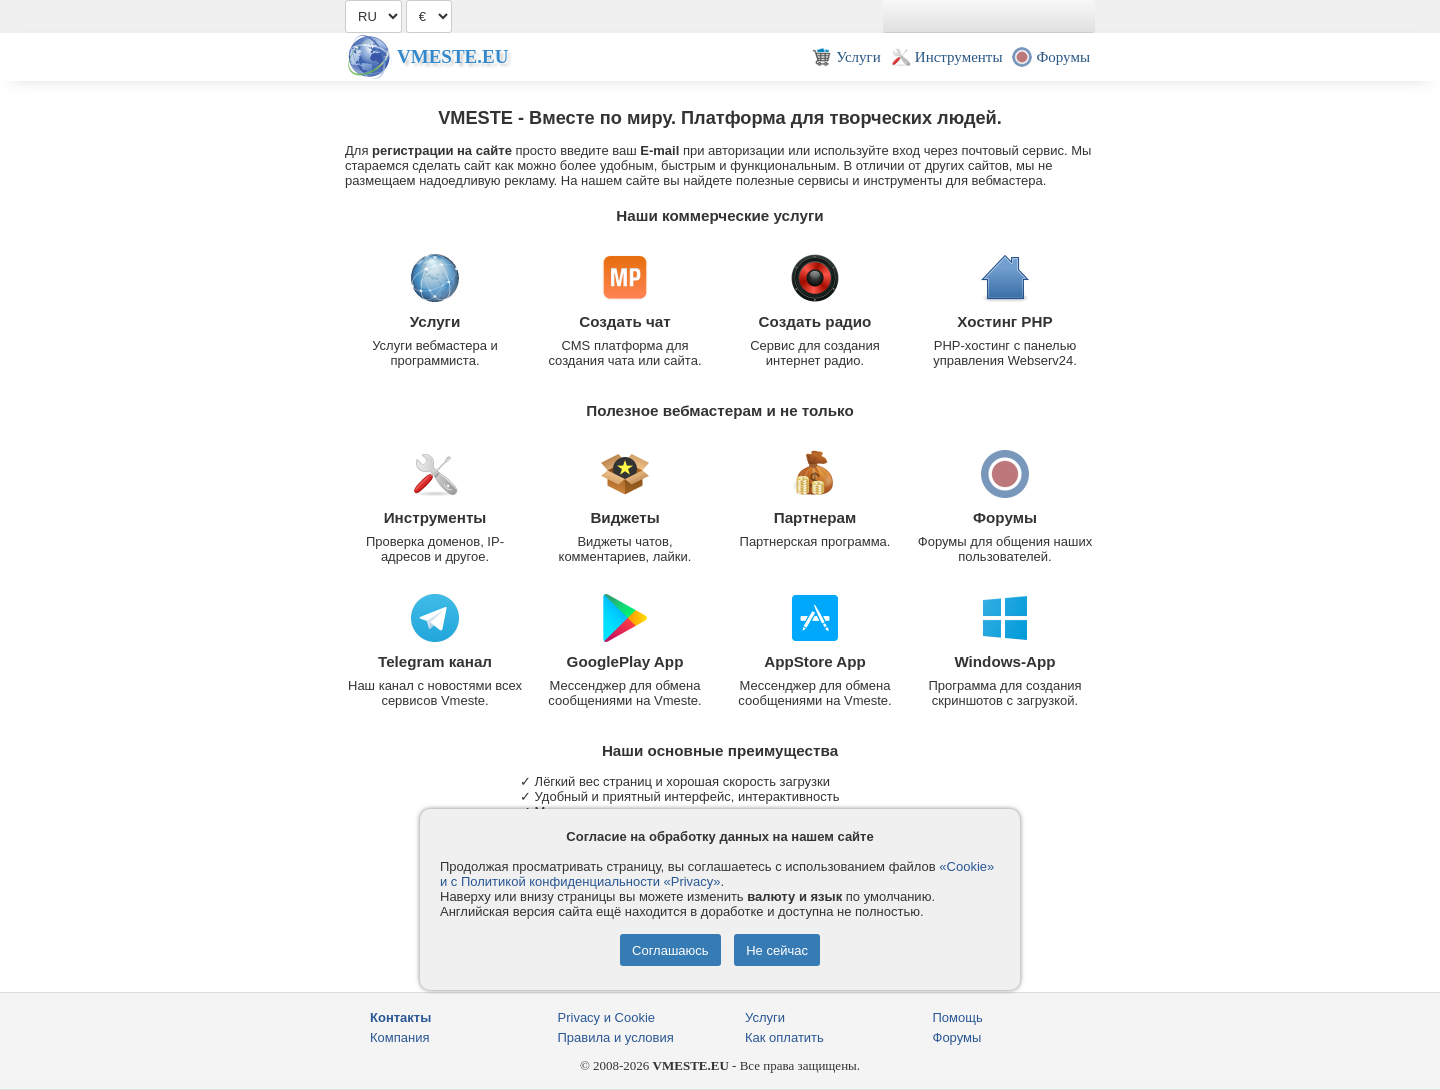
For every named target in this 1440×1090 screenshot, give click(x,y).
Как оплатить (784, 1037)
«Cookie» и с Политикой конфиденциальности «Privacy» (717, 874)
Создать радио (815, 321)
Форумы (1005, 517)
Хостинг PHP (1004, 321)
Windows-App (1004, 661)
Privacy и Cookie (607, 1017)
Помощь (958, 1017)
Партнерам (815, 517)
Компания (400, 1037)
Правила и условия (616, 1037)
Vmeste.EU (452, 56)
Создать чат (624, 321)
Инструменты (435, 517)
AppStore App (815, 661)
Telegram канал (435, 661)
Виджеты (624, 517)
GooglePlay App (625, 661)
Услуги (435, 321)
